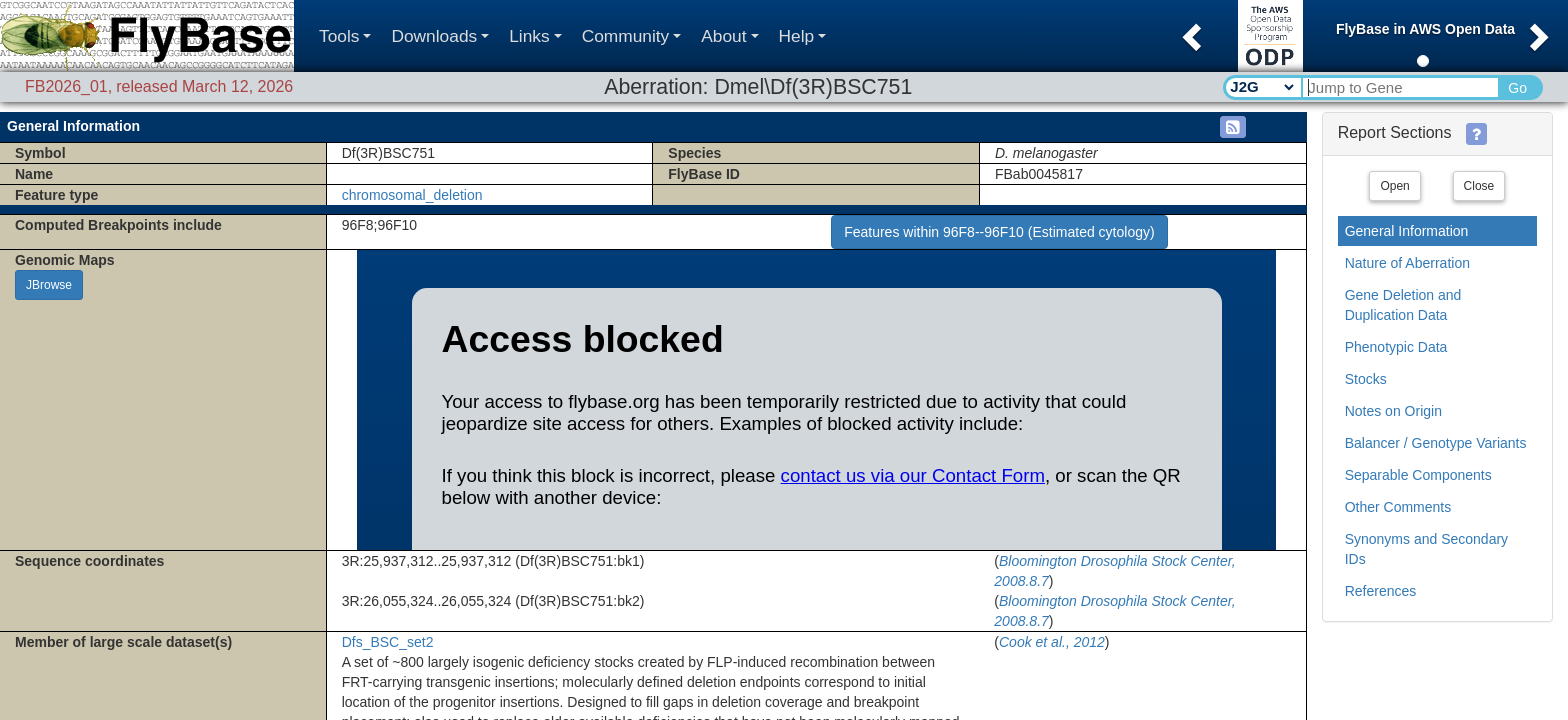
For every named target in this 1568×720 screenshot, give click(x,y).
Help (803, 36)
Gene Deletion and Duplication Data (1403, 305)
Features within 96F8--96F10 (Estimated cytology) (999, 232)
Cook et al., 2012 (1052, 642)
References (1381, 591)
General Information (1407, 231)
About (729, 36)
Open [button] (1394, 186)
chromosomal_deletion (412, 195)
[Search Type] (1261, 87)
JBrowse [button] (49, 285)
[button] (1189, 31)
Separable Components (1418, 475)
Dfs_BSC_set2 (388, 642)
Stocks (1366, 379)
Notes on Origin (1393, 411)
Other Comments (1398, 507)
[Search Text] (1399, 87)
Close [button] (1479, 186)
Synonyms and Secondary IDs (1426, 549)
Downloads (440, 36)
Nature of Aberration (1407, 263)
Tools (345, 36)
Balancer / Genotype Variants (1436, 443)
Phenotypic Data (1396, 347)
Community (632, 36)
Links (535, 36)
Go (1517, 88)
